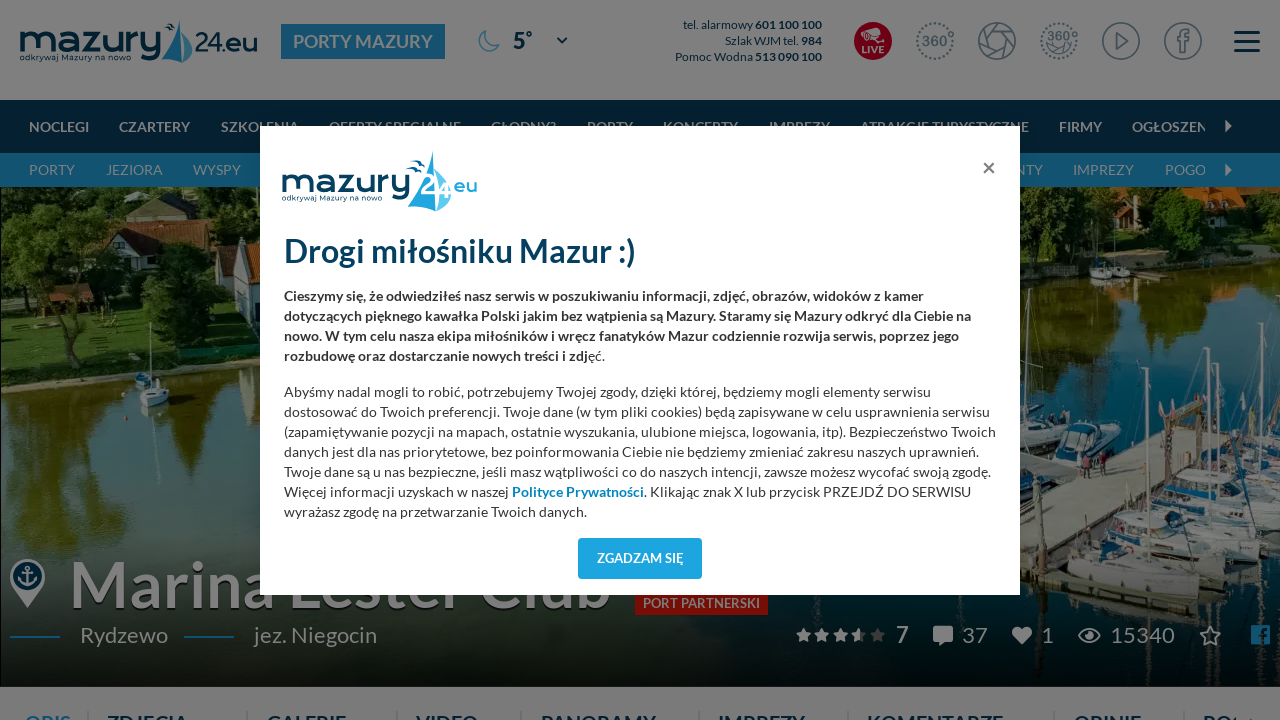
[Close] (989, 167)
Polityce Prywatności (578, 492)
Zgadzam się (640, 558)
